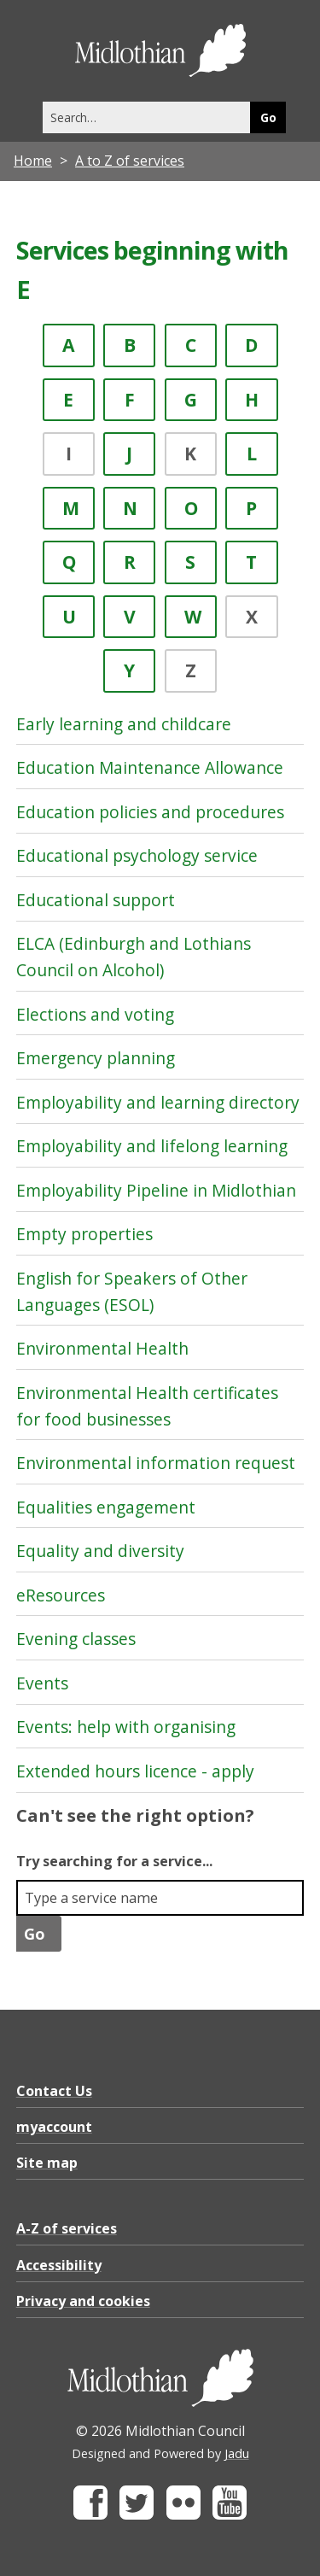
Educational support (95, 899)
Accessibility (59, 2265)
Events (42, 1683)
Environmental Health (102, 1348)
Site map (47, 2162)
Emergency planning (95, 1057)
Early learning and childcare (123, 723)
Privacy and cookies (83, 2301)
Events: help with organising (126, 1726)
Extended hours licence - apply (135, 1771)
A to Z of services (129, 160)
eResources (60, 1595)
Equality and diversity (100, 1550)
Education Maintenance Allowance (149, 767)
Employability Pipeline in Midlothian (156, 1190)
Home (33, 160)
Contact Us (54, 2090)
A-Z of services (66, 2228)
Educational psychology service (137, 855)
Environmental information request (155, 1462)
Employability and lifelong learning (152, 1145)
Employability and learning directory (158, 1102)
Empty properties (84, 1233)
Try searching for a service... (114, 1861)
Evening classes (76, 1638)
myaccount (54, 2126)
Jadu (236, 2453)
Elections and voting (95, 1014)
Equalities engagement (105, 1507)
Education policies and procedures (150, 811)
